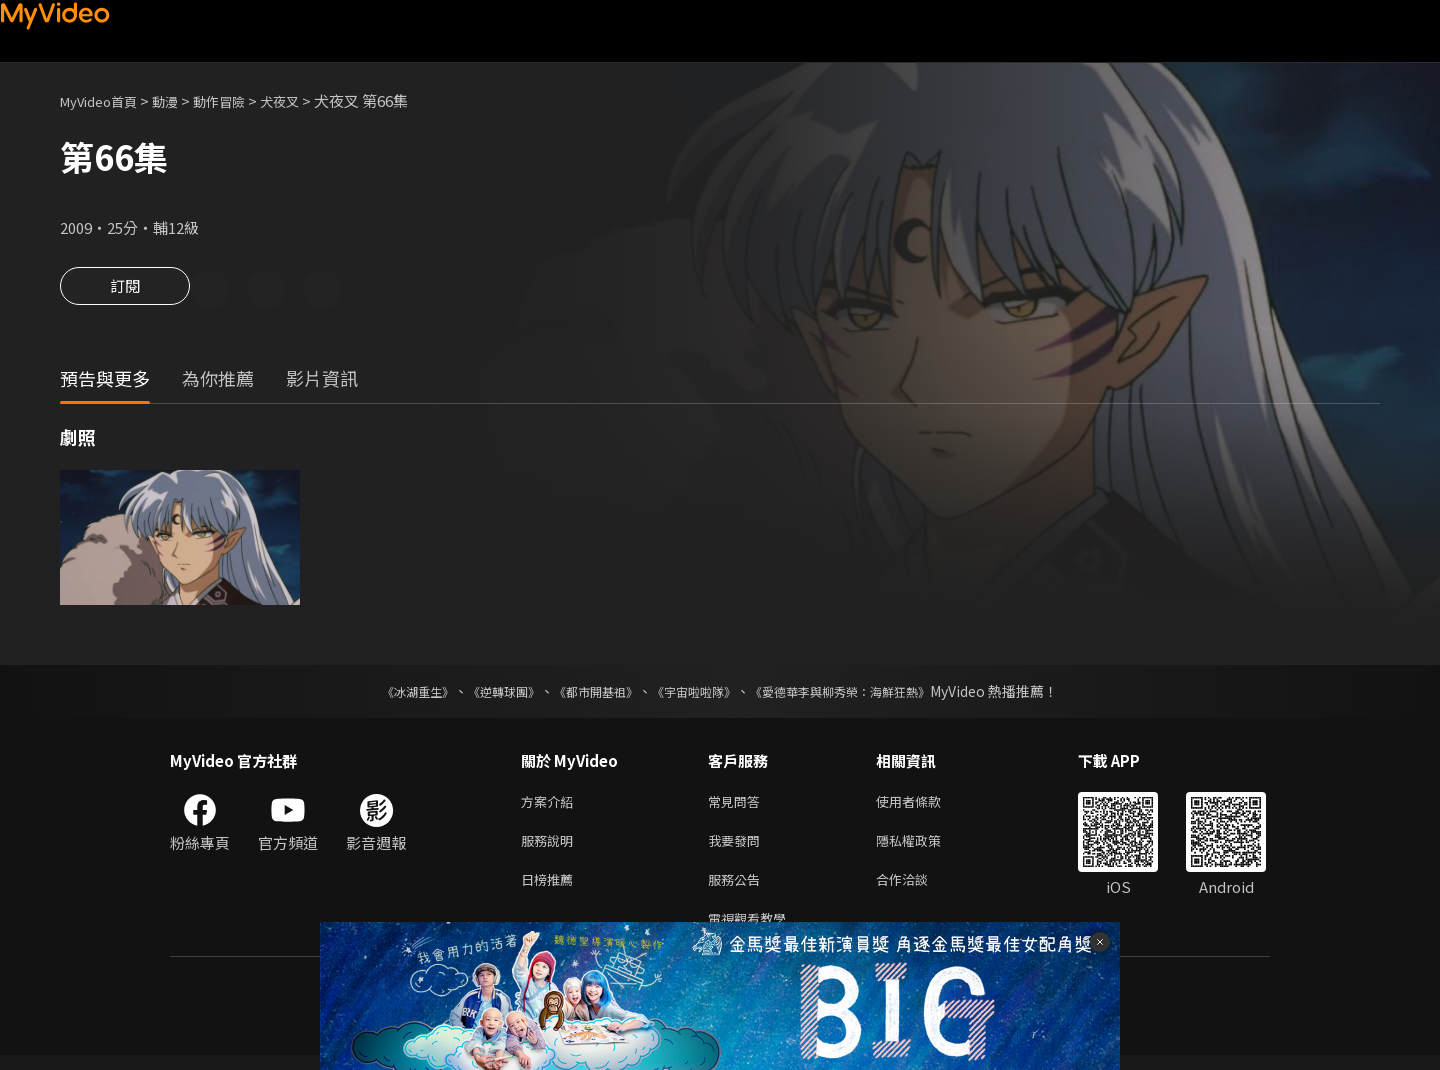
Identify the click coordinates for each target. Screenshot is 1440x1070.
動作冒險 (241, 100)
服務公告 (738, 889)
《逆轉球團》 (481, 694)
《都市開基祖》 (586, 694)
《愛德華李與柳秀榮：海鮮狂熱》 (866, 694)
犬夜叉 (308, 100)
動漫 (181, 100)
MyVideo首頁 (105, 100)
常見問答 (738, 805)
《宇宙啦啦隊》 (698, 694)
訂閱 (125, 292)
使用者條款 (925, 805)
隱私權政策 (925, 847)
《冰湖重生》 (383, 694)
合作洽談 (918, 889)
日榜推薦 (551, 889)
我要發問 (738, 847)
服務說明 (551, 847)
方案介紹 (551, 805)
